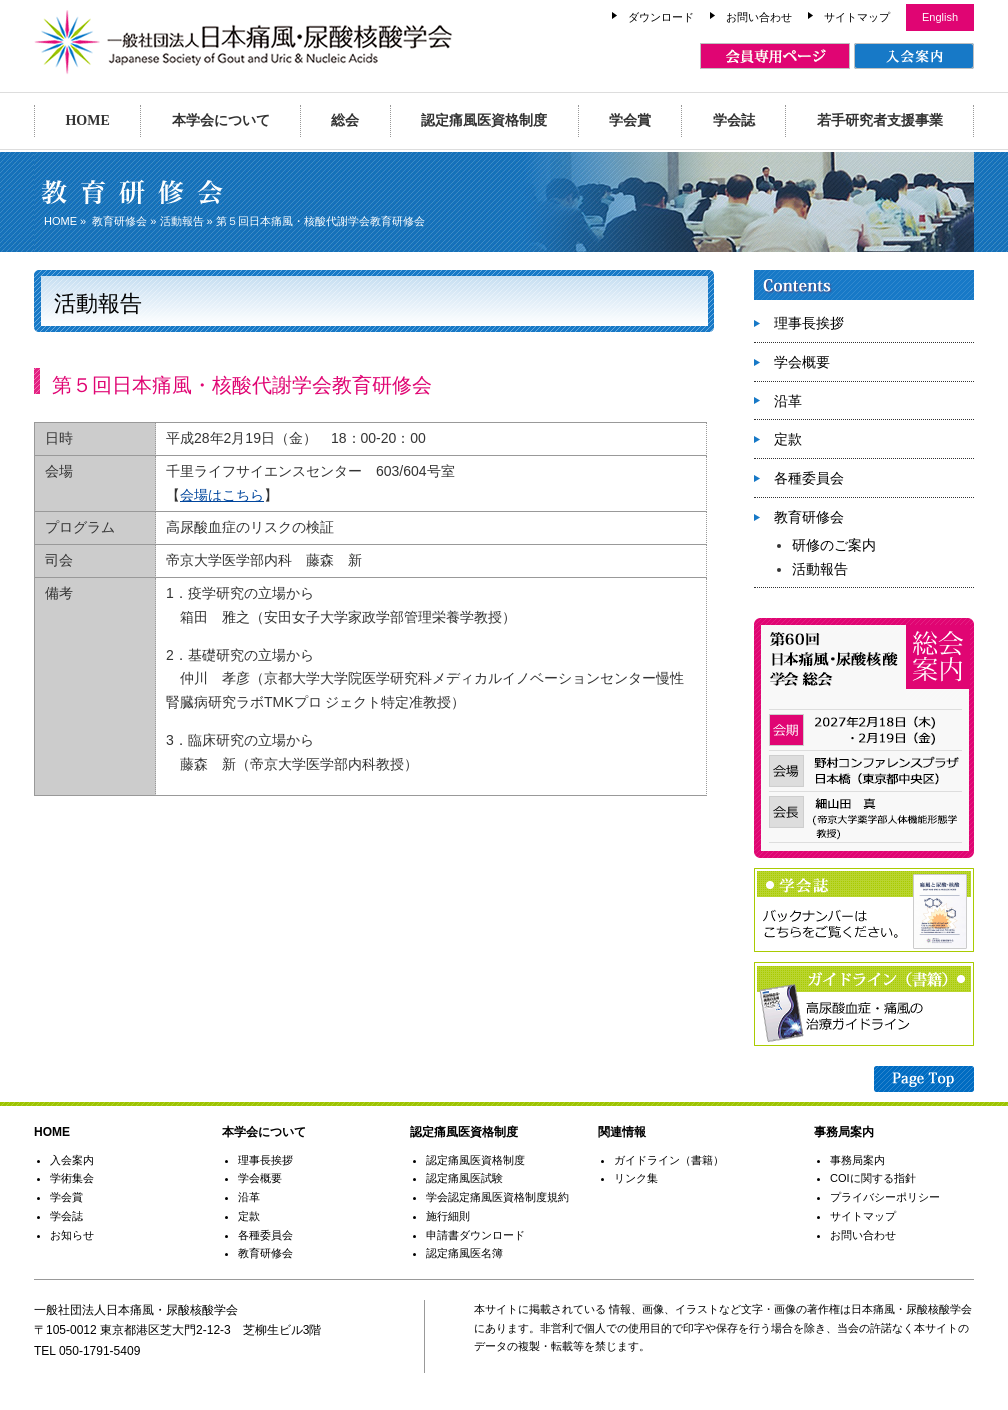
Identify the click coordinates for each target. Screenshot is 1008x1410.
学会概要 (802, 362)
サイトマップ (857, 17)
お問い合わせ (759, 17)
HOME (87, 120)
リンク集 (636, 1178)
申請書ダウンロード (475, 1235)
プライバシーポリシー (885, 1197)
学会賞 (630, 120)
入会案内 (72, 1160)
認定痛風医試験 (464, 1178)
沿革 (788, 401)
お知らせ (72, 1235)
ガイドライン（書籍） (669, 1160)
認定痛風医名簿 (464, 1253)
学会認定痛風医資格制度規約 (497, 1197)
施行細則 (448, 1216)
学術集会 (72, 1178)
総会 (345, 120)
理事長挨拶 (809, 323)
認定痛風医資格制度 (484, 120)
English (940, 17)
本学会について (221, 120)
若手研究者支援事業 (880, 120)
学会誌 (734, 120)
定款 (788, 439)
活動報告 (182, 221)
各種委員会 (809, 478)
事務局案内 (857, 1160)
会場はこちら (222, 495)
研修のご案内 (834, 545)
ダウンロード (661, 17)
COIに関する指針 (873, 1178)
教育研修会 (119, 221)
